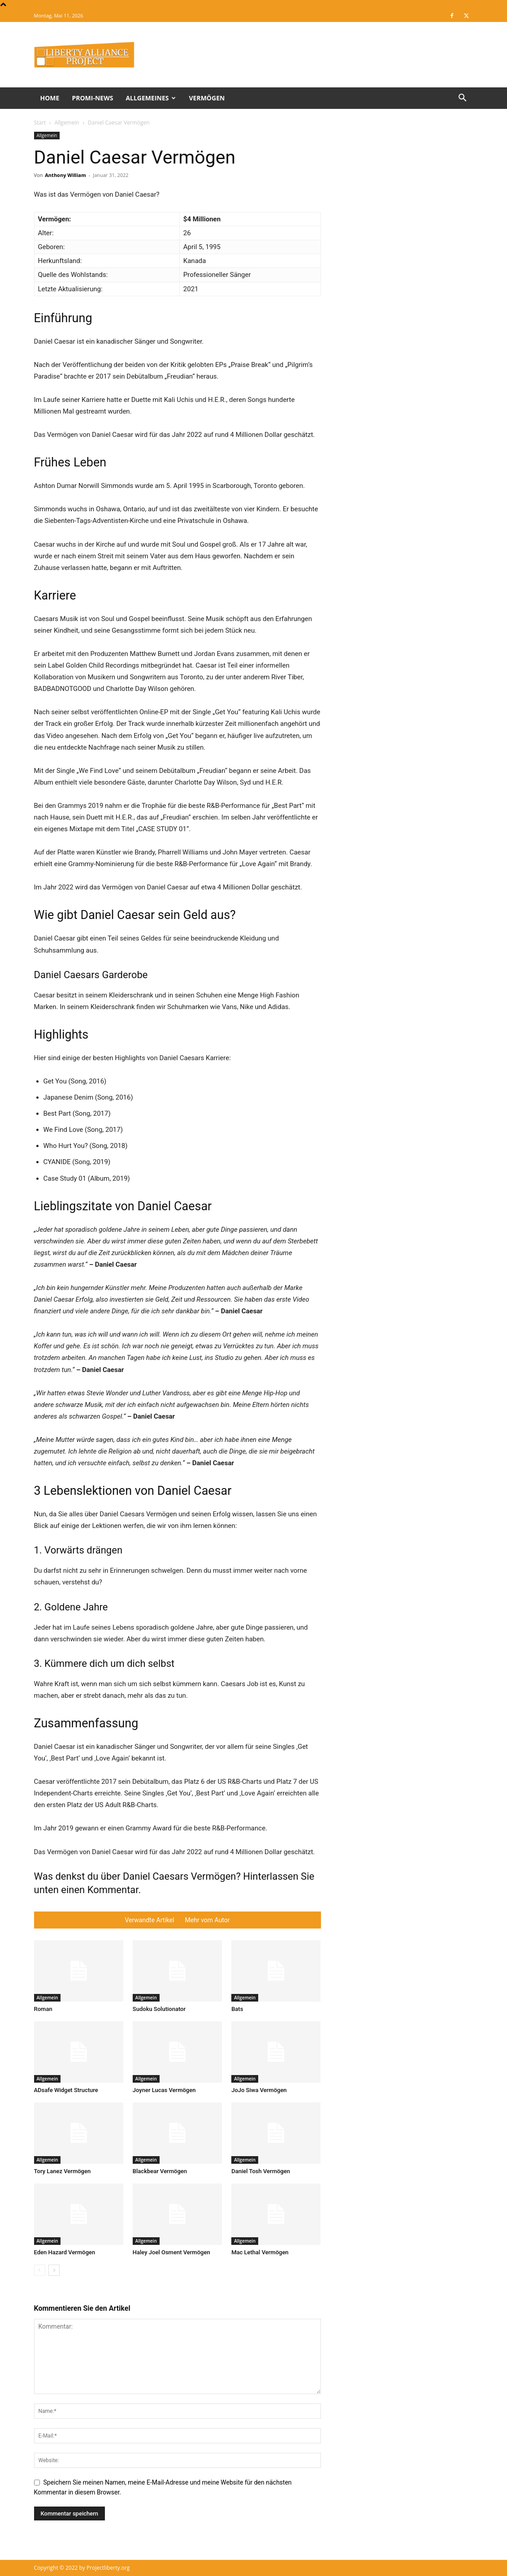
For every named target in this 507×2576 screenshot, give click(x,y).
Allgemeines (151, 98)
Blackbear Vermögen (160, 2171)
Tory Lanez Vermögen (62, 2171)
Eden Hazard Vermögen (64, 2252)
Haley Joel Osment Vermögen (171, 2252)
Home (50, 98)
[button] (462, 99)
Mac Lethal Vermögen (259, 2252)
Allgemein (66, 122)
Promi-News (92, 98)
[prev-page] (39, 2270)
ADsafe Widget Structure (66, 2090)
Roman (43, 2009)
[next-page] (54, 2270)
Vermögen (207, 98)
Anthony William (65, 175)
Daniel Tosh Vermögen (260, 2171)
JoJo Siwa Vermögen (258, 2090)
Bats (237, 2009)
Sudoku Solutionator (159, 2009)
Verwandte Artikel (149, 1920)
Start (40, 122)
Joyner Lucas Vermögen (164, 2090)
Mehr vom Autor (207, 1920)
